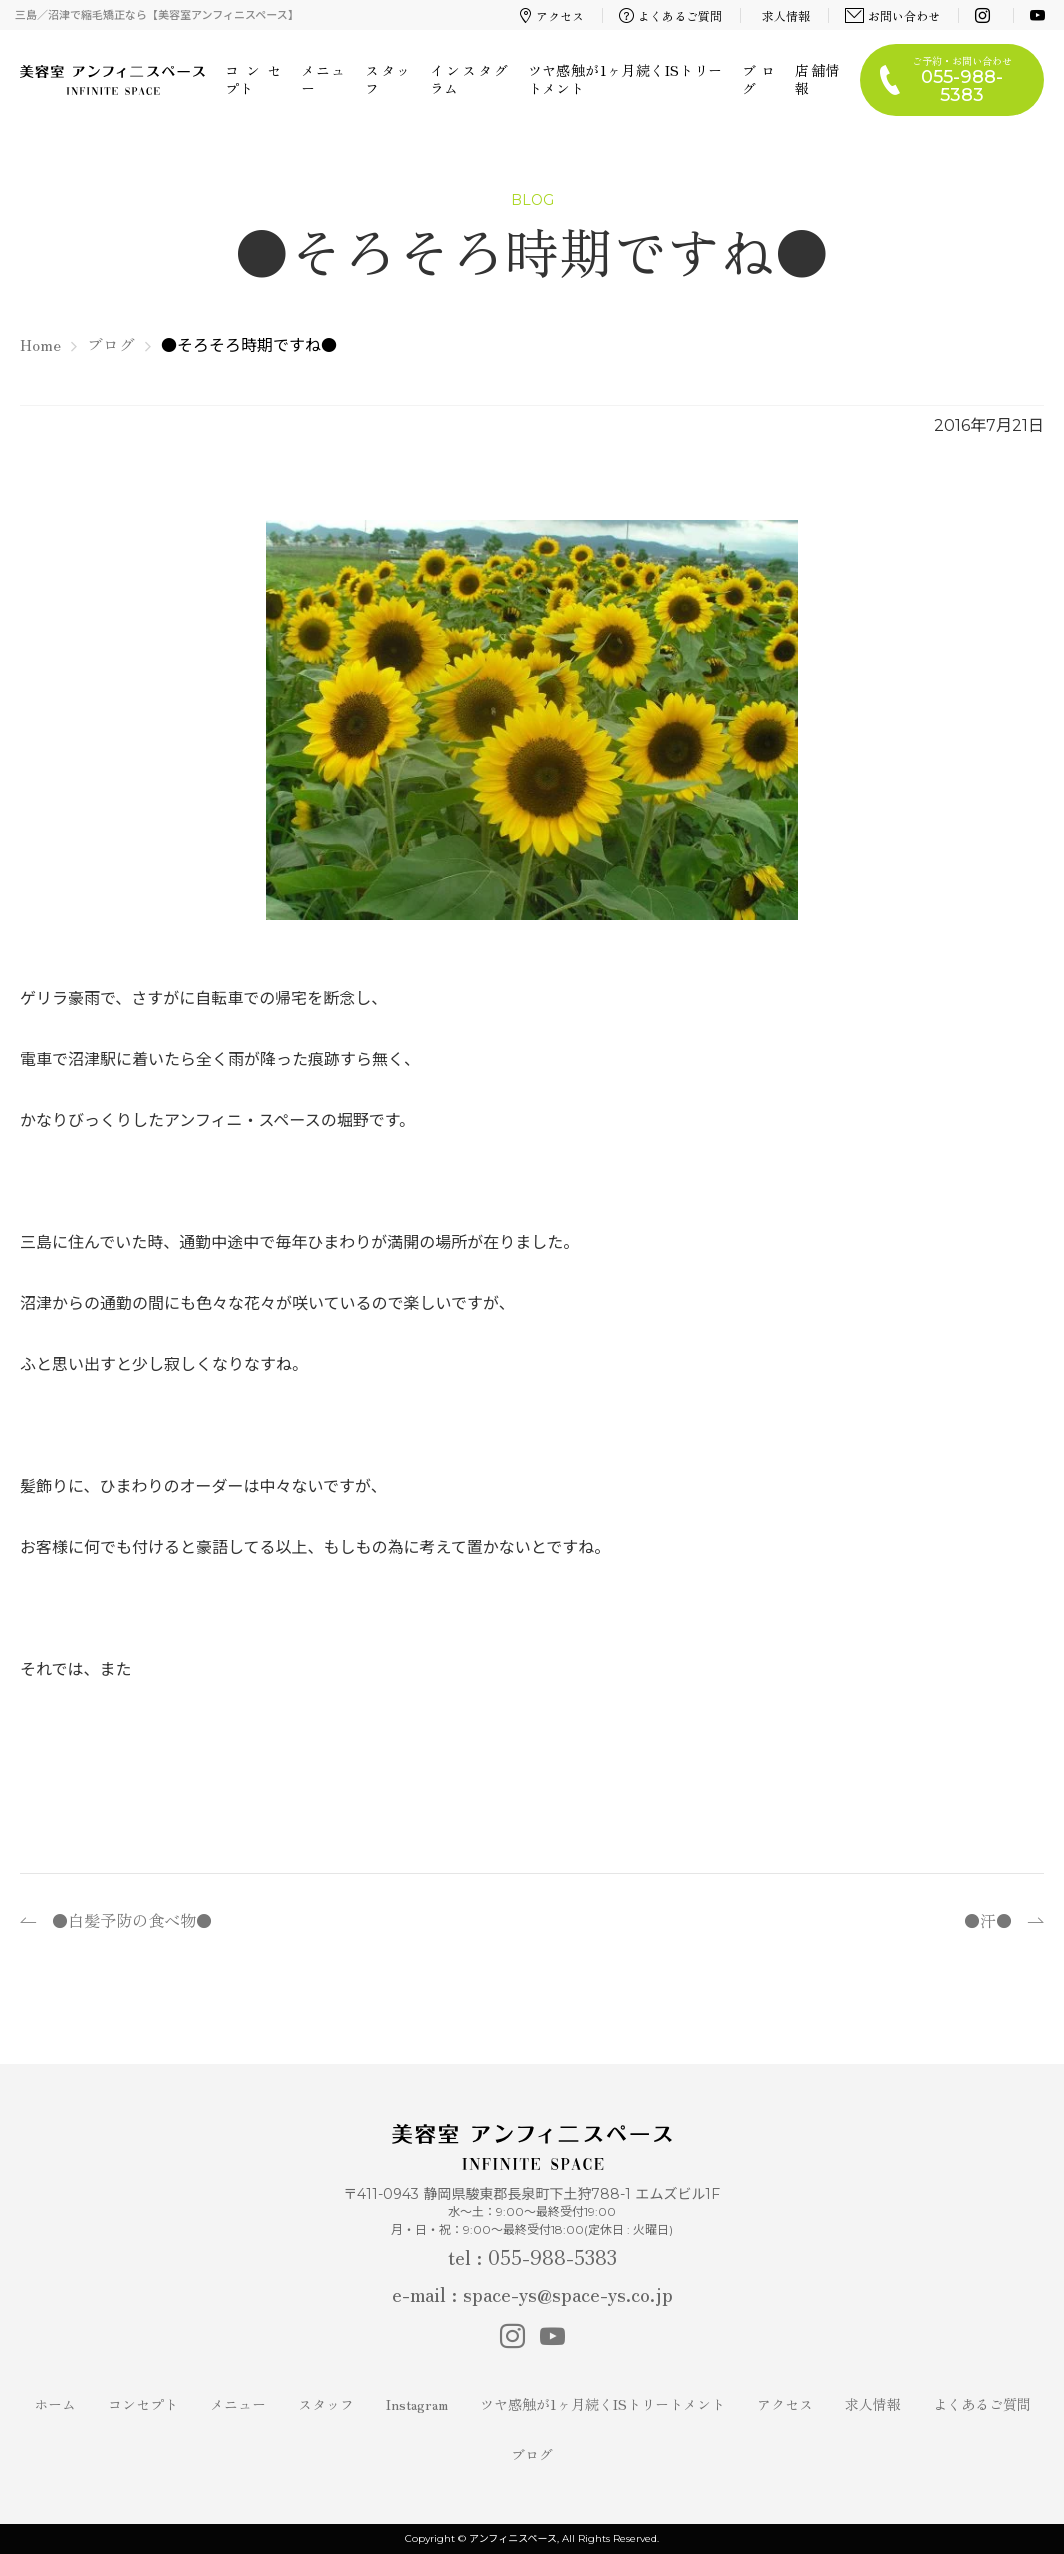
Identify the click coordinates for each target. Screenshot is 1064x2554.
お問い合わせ (893, 15)
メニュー (323, 79)
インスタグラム (469, 79)
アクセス (552, 15)
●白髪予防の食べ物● (132, 1920)
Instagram (417, 2404)
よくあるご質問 (671, 15)
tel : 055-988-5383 (532, 2256)
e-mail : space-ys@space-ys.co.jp (532, 2293)
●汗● (988, 1920)
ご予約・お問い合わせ (962, 79)
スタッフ (387, 79)
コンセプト (253, 79)
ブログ (758, 79)
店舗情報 (817, 79)
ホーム (55, 2404)
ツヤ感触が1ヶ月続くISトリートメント (625, 79)
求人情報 (786, 15)
